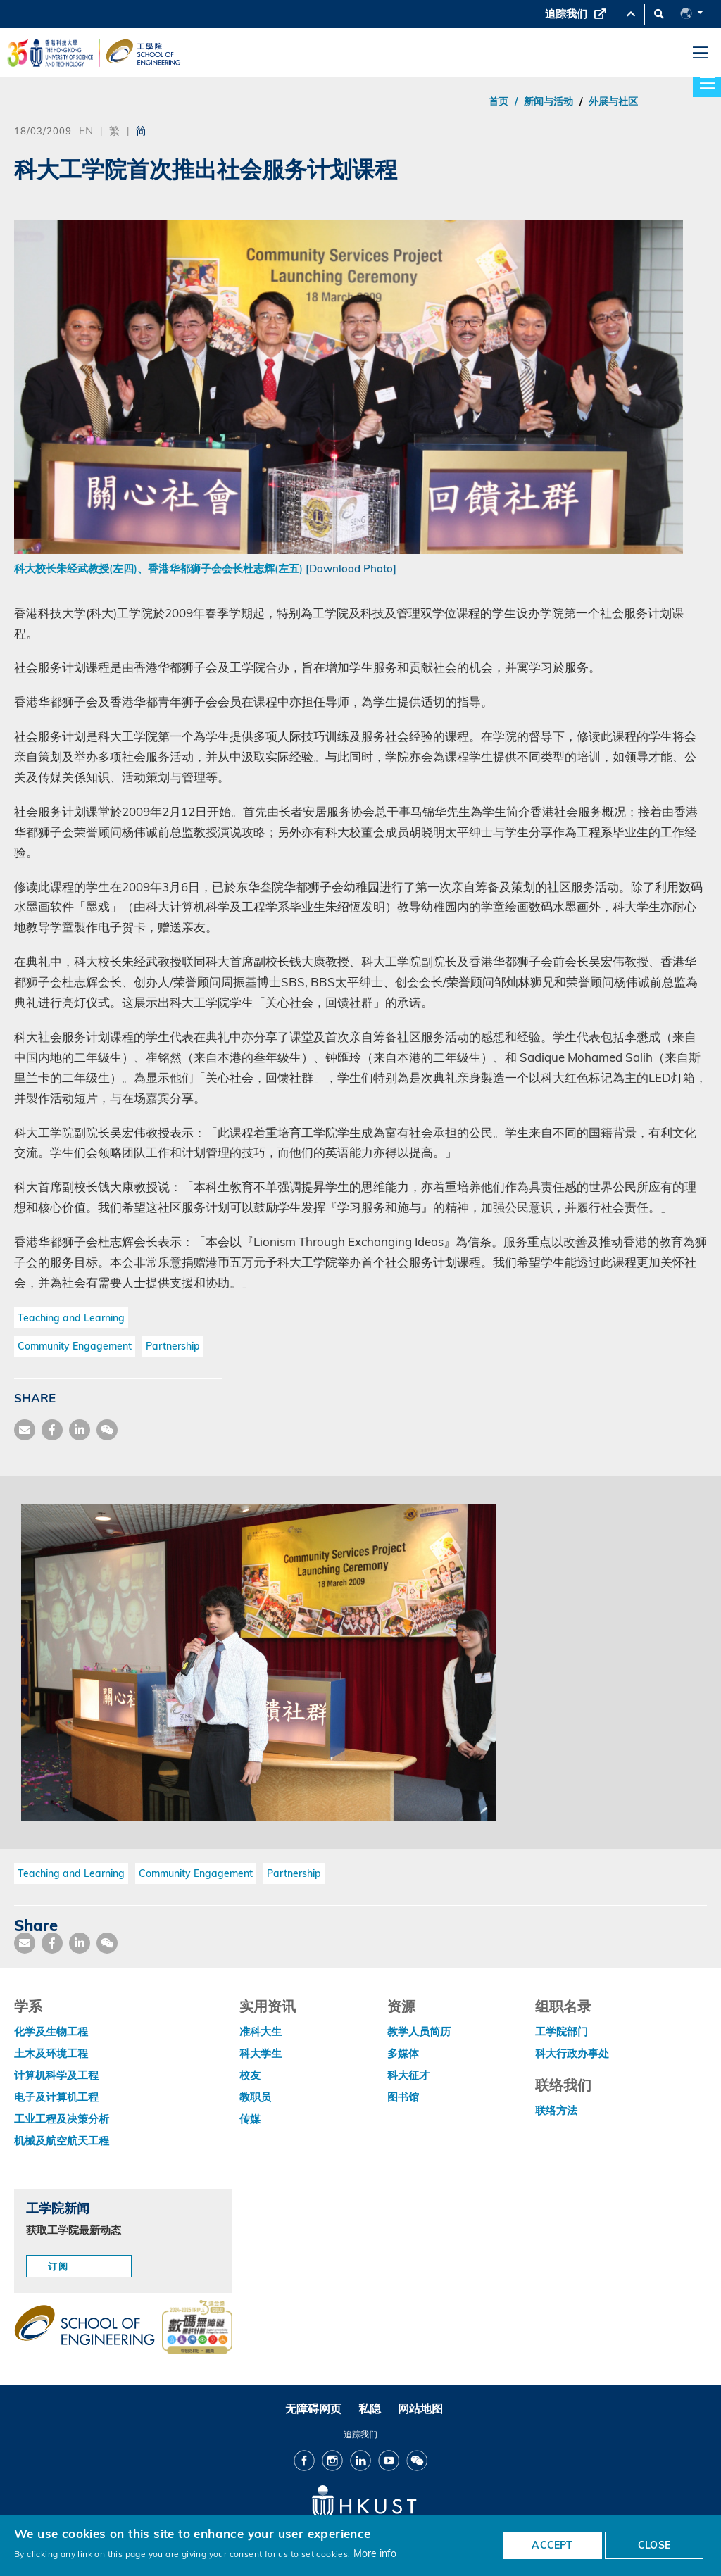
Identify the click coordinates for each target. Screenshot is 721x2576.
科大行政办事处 (572, 2053)
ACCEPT (552, 2545)
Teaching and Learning (71, 1318)
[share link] (79, 1429)
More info (374, 2553)
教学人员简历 (419, 2031)
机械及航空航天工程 (61, 2140)
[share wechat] (107, 1429)
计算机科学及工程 (56, 2075)
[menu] (700, 53)
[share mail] (24, 1429)
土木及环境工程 (51, 2053)
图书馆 (403, 2097)
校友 (250, 2075)
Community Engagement (75, 1346)
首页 (498, 101)
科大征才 (408, 2075)
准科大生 (260, 2031)
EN (86, 130)
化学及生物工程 (51, 2031)
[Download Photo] (351, 568)
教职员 (255, 2097)
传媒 (250, 2118)
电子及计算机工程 (56, 2097)
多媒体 (403, 2053)
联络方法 (556, 2110)
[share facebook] (52, 1429)
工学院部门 (561, 2031)
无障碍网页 (313, 2408)
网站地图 (420, 2408)
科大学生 (260, 2053)
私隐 (369, 2408)
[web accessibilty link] (197, 2328)
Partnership (173, 1346)
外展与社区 (613, 101)
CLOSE (654, 2545)
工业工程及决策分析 (61, 2118)
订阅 (58, 2266)
